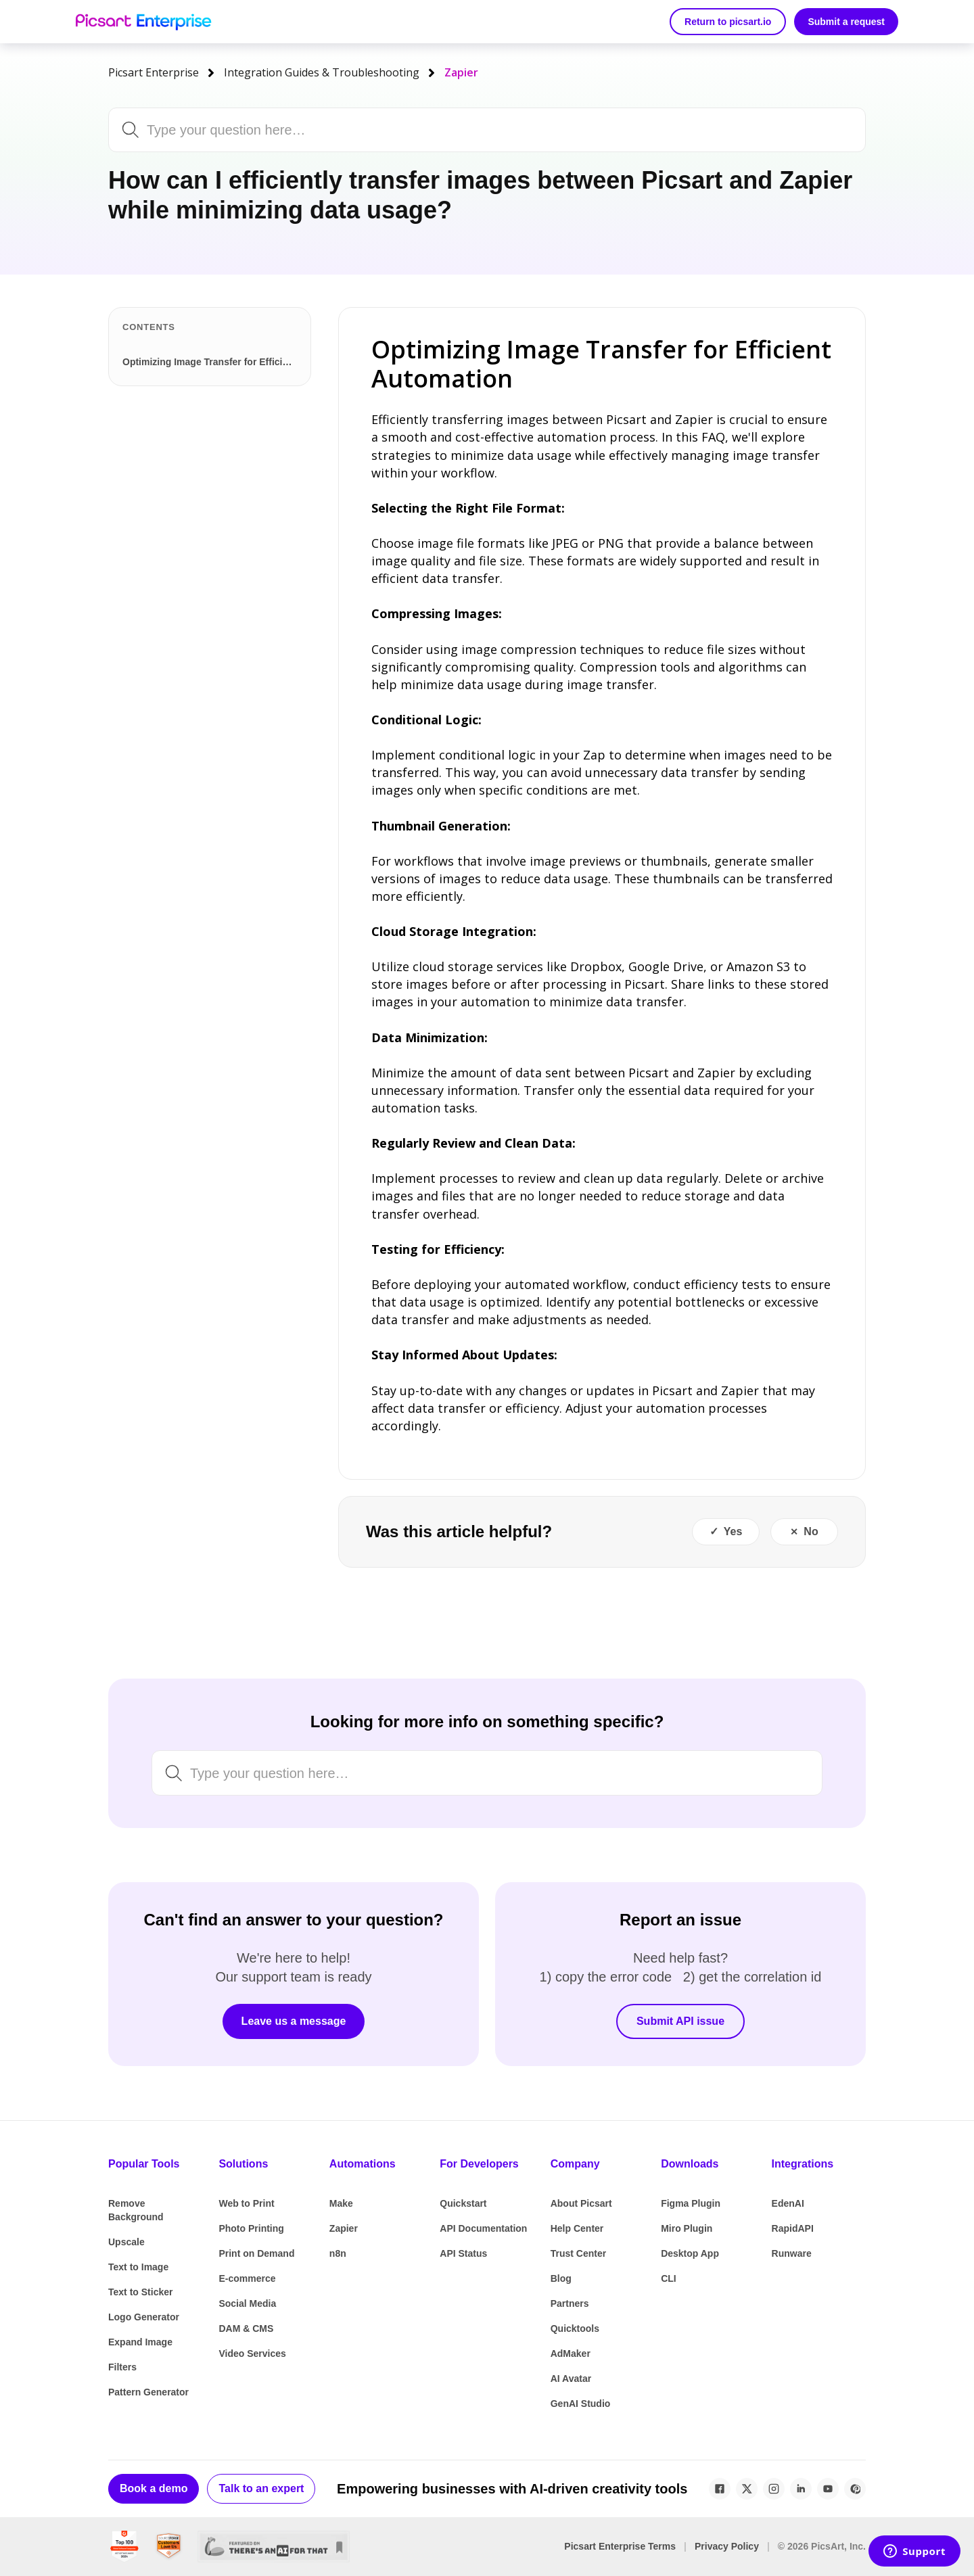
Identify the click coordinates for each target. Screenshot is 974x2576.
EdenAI (788, 2203)
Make (341, 2203)
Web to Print (246, 2203)
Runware (792, 2253)
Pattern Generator (148, 2392)
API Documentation (483, 2228)
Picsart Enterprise (153, 72)
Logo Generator (143, 2317)
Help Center (577, 2228)
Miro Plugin (686, 2228)
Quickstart (463, 2203)
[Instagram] (774, 2489)
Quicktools (575, 2328)
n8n (337, 2253)
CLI (668, 2278)
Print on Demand (256, 2253)
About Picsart (581, 2203)
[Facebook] (719, 2489)
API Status (463, 2253)
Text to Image (138, 2267)
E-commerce (246, 2278)
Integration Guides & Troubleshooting (321, 72)
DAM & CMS (245, 2328)
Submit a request (846, 21)
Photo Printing (250, 2228)
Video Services (251, 2353)
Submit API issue (680, 2021)
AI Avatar (571, 2378)
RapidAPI (793, 2228)
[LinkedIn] (801, 2489)
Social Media (247, 2303)
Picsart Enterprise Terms (620, 2546)
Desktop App (690, 2253)
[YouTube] (828, 2489)
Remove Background (136, 2210)
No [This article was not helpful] (811, 1531)
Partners (570, 2303)
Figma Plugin (690, 2203)
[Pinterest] (855, 2489)
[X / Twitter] (747, 2489)
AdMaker (570, 2353)
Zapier (461, 72)
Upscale (126, 2242)
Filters (122, 2367)
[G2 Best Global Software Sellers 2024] (124, 2546)
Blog (561, 2278)
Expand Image (140, 2342)
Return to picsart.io (728, 21)
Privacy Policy (727, 2546)
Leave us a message (293, 2021)
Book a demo (153, 2488)
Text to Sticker (140, 2292)
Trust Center (578, 2253)
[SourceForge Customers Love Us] (169, 2546)
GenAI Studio (581, 2403)
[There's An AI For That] (274, 2546)
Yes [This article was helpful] (733, 1531)
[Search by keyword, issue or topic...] (451, 129)
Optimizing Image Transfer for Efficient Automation (212, 361)
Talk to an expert (261, 2488)
